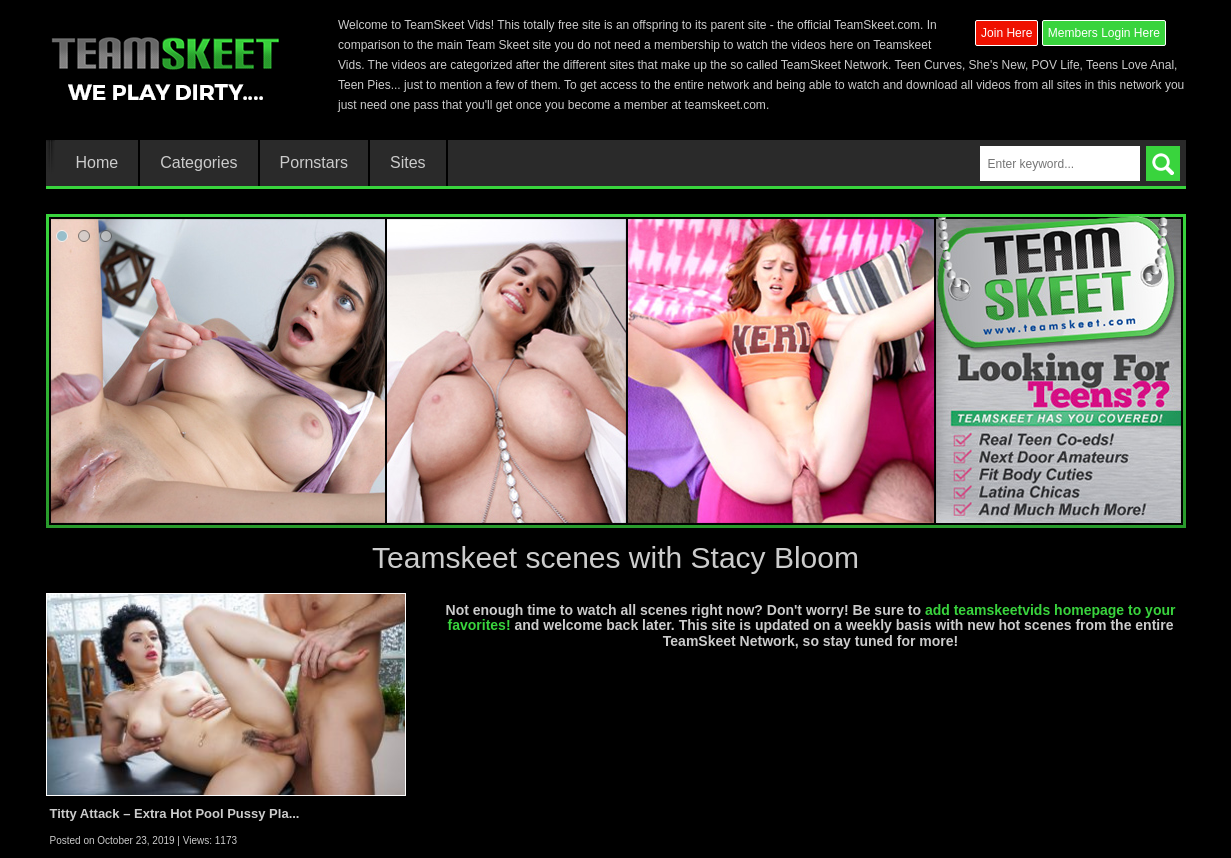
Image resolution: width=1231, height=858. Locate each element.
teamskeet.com (725, 105)
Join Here (1006, 33)
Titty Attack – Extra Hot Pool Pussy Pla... (175, 813)
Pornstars (314, 163)
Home (97, 163)
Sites (408, 163)
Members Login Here (1104, 33)
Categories (198, 163)
